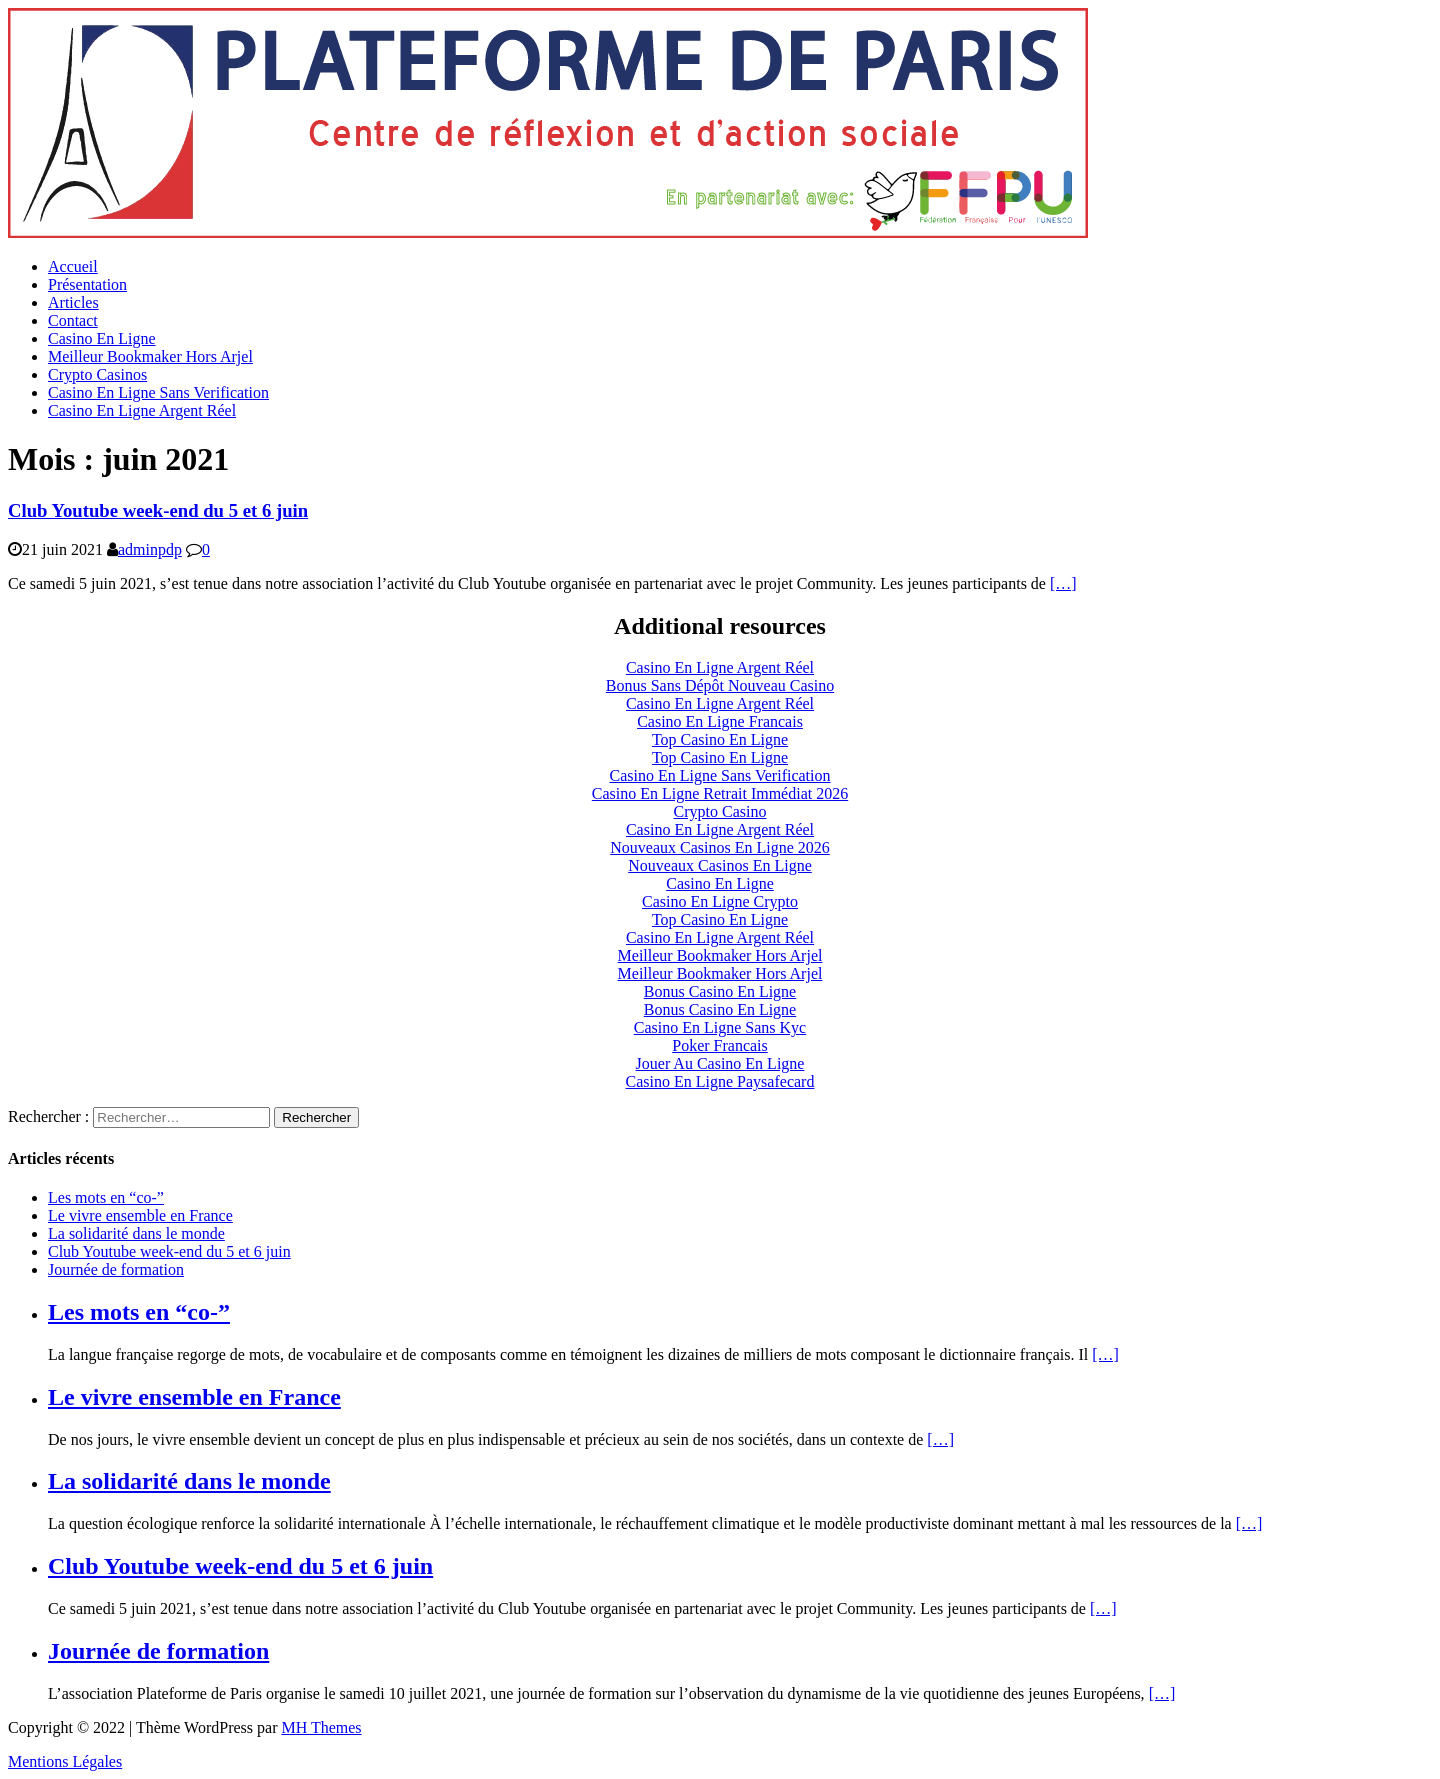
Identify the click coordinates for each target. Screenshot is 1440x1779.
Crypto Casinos (97, 374)
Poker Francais (720, 1045)
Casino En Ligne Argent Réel (142, 410)
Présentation (87, 284)
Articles (73, 302)
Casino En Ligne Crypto (720, 901)
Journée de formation (116, 1269)
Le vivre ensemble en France (140, 1215)
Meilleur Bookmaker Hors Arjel (150, 356)
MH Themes (321, 1727)
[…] (1063, 583)
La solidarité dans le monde (136, 1233)
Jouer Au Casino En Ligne (720, 1063)
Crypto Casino (720, 811)
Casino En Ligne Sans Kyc (720, 1027)
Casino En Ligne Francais (720, 721)
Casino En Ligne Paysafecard (720, 1081)
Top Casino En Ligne (720, 739)
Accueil (73, 266)
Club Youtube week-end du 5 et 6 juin (158, 510)
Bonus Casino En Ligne (720, 991)
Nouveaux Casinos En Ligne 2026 (720, 847)
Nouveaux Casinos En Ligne (720, 865)
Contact (73, 320)
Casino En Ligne (102, 338)
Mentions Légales (65, 1761)
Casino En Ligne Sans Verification (158, 392)
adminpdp (150, 549)
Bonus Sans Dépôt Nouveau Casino (720, 685)
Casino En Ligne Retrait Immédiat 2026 (720, 793)
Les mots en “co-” (106, 1197)
